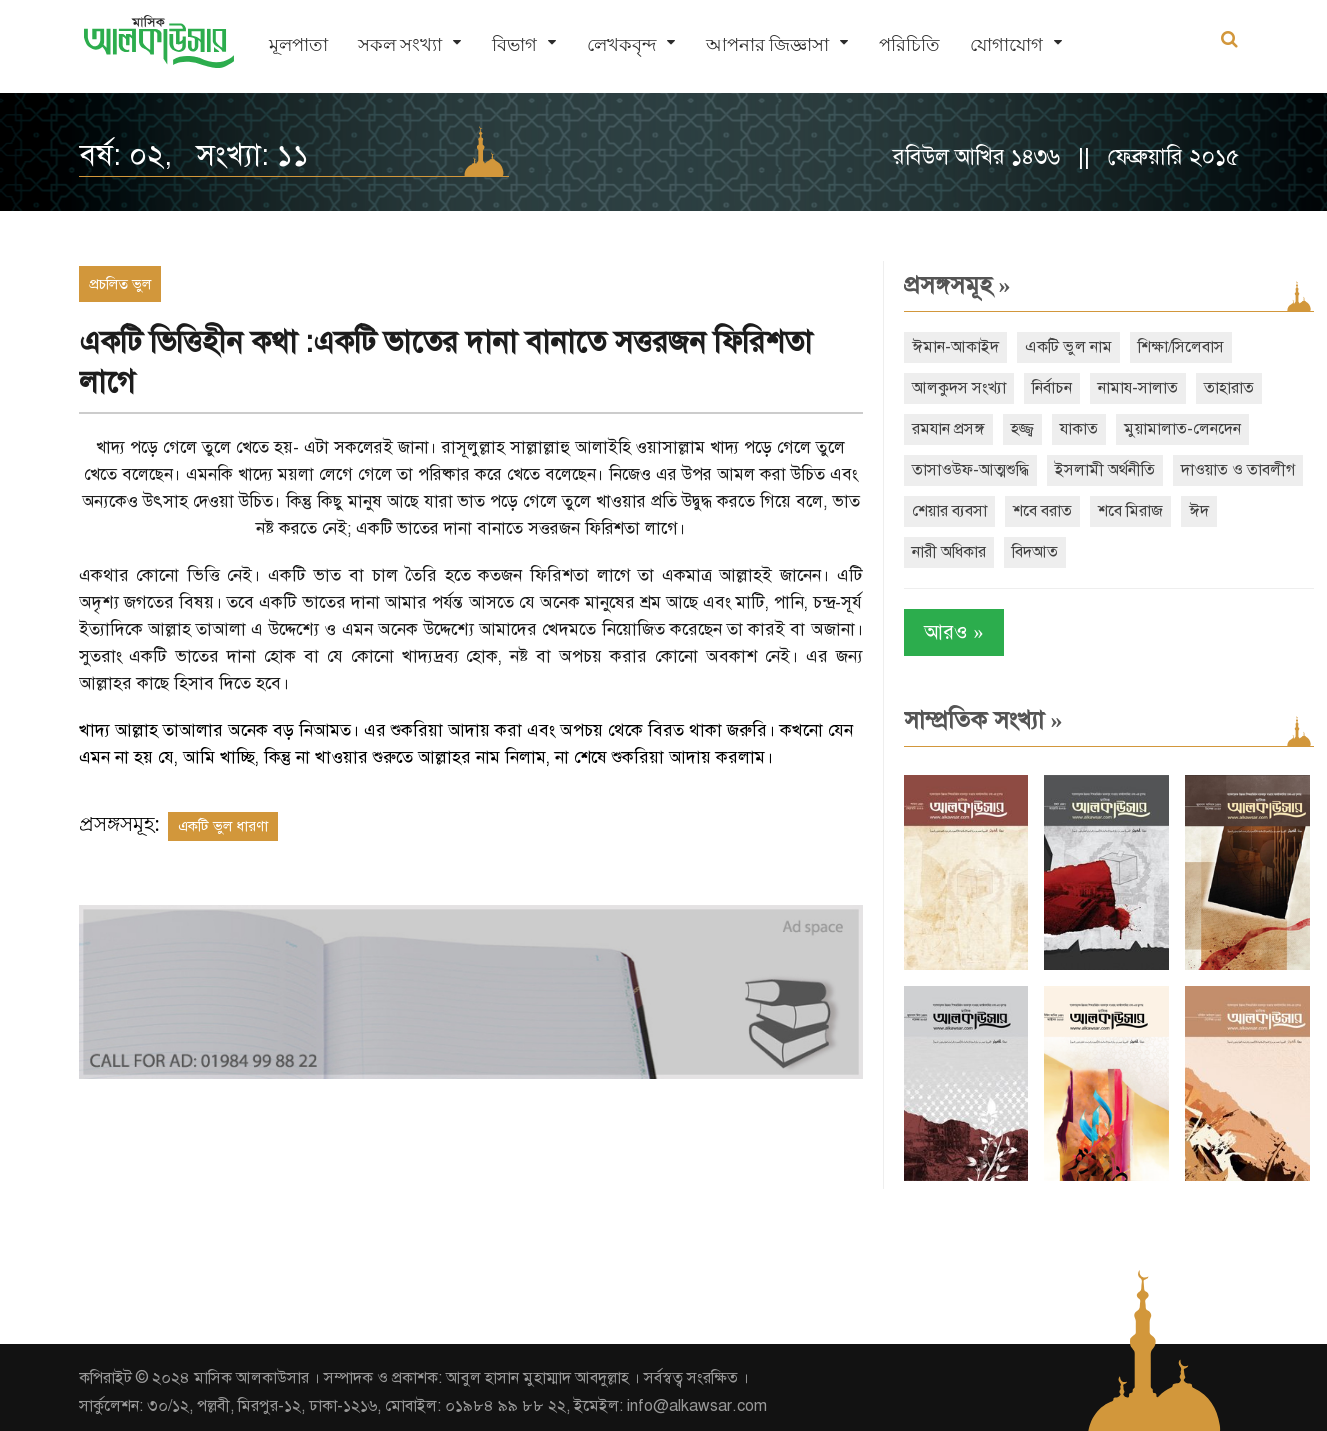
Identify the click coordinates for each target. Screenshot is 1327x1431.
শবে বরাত (1177, 511)
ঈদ (1008, 552)
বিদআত (1167, 552)
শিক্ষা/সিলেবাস (1176, 347)
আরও (949, 632)
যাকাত (1074, 429)
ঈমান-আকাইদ (950, 347)
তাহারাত (1224, 388)
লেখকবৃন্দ (621, 45)
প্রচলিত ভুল (120, 284)
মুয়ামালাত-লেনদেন (1177, 429)
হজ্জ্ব (1017, 429)
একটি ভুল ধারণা (223, 826)
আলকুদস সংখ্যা (954, 388)
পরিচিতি (909, 45)
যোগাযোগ (1006, 45)
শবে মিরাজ (939, 552)
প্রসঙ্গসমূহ (952, 285)
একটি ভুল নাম (1063, 347)
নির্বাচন (1047, 388)
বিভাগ (514, 45)
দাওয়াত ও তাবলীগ (964, 511)
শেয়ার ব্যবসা (1084, 511)
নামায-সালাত (1133, 388)
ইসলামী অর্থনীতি (1100, 470)
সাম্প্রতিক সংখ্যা (978, 720)
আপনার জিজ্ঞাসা (767, 45)
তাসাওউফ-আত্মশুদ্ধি (965, 470)
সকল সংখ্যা (400, 45)
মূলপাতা (298, 45)
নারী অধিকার (1081, 552)
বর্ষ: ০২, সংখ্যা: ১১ (194, 155)
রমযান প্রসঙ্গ (943, 429)
